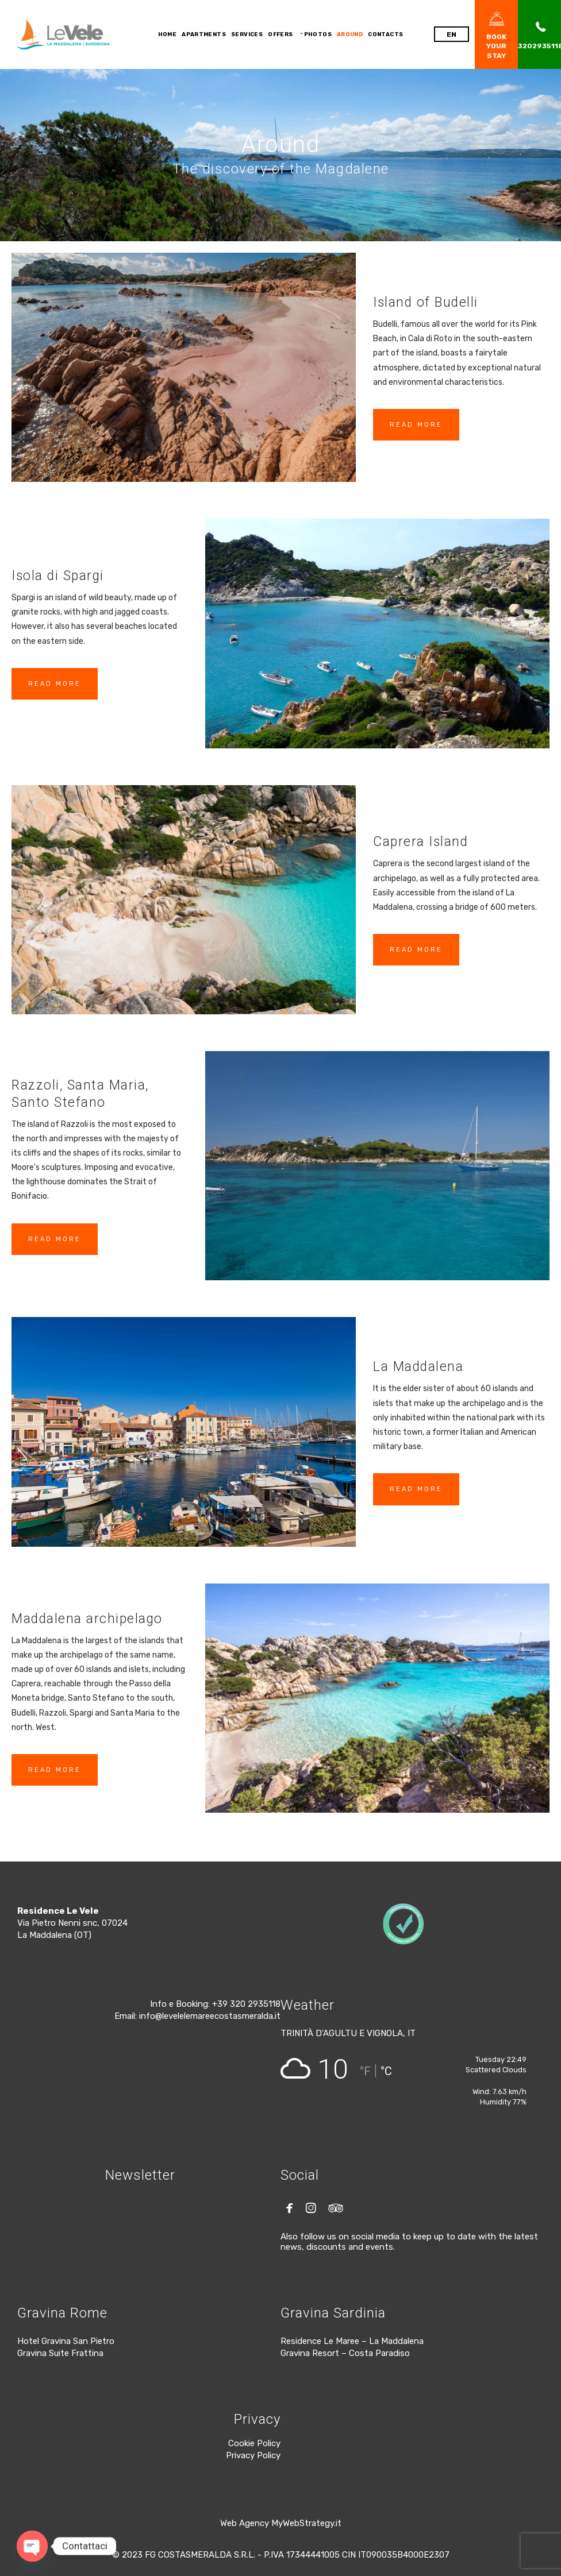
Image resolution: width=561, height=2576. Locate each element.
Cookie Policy (254, 2443)
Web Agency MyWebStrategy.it (280, 2523)
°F (365, 2071)
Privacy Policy (253, 2455)
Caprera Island (420, 841)
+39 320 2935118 (246, 2004)
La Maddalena (418, 1366)
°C (386, 2071)
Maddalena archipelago (87, 1619)
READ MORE (416, 424)
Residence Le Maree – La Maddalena (352, 2341)
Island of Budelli (425, 302)
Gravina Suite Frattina (60, 2353)
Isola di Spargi (57, 576)
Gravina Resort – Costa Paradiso (345, 2353)
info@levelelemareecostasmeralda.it (209, 2016)
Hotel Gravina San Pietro (65, 2341)
